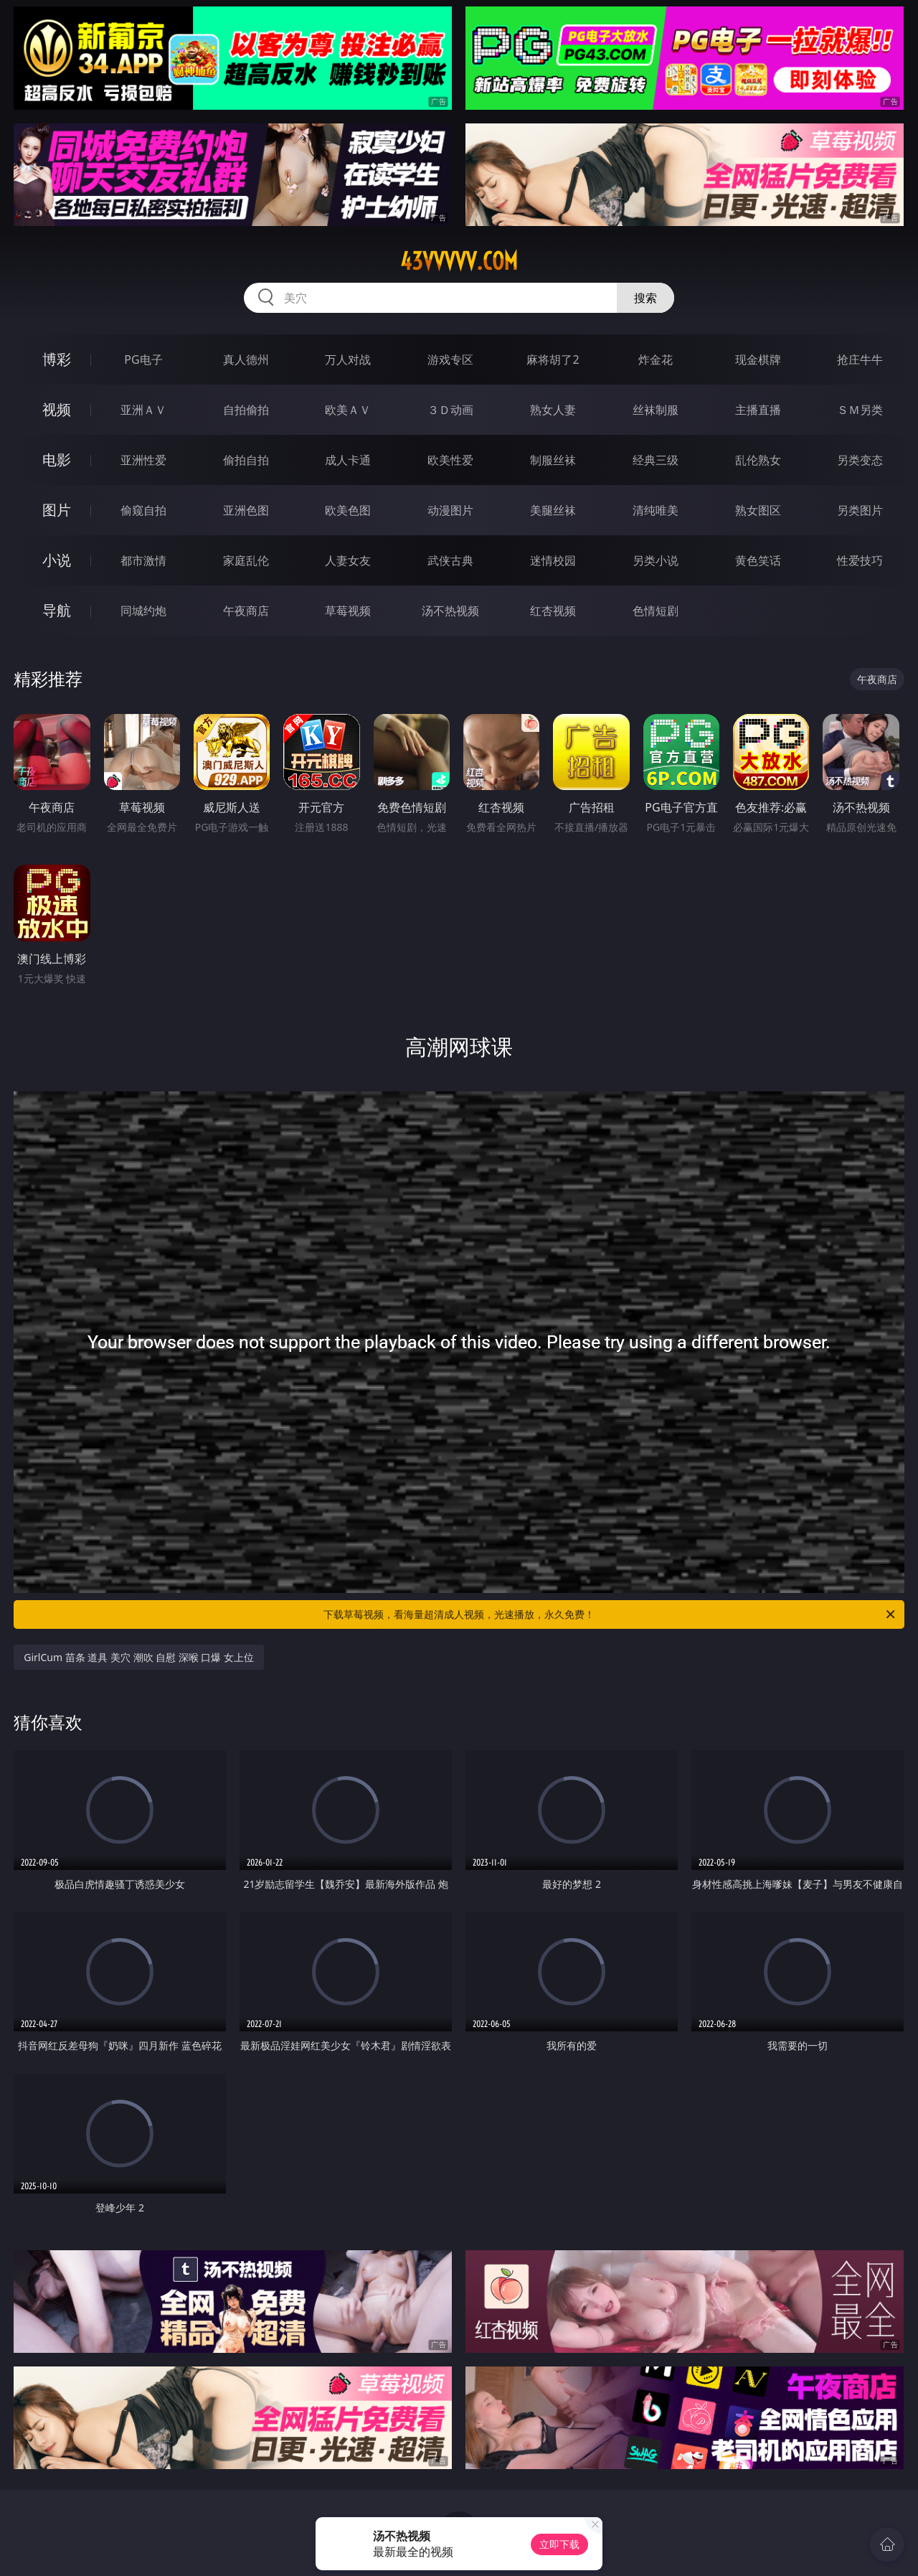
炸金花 (655, 359)
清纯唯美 (655, 510)
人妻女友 (348, 560)
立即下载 (559, 2544)
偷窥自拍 (143, 510)
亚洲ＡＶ (143, 410)
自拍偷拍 (246, 410)
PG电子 (143, 359)
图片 (56, 510)
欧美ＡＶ (348, 410)
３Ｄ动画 (450, 410)
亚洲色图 (246, 510)
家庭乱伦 (246, 560)
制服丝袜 (553, 460)
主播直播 (758, 410)
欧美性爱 (450, 460)
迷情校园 (553, 560)
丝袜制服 (655, 410)
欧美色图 (348, 510)
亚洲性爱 (143, 460)
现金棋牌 (758, 359)
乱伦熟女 (758, 460)
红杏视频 (553, 611)
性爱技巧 (860, 560)
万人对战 (348, 359)
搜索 (645, 298)
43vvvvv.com (459, 261)
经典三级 (655, 460)
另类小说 (655, 560)
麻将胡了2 (552, 359)
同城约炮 (143, 611)
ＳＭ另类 (860, 410)
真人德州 (246, 359)
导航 (56, 610)
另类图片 (860, 510)
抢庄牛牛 (860, 359)
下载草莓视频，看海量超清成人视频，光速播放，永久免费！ (610, 1614)
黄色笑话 (758, 560)
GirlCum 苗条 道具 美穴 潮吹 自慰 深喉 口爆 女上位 (139, 1657)
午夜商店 (246, 611)
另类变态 (860, 460)
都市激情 (143, 560)
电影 (56, 459)
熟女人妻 (553, 410)
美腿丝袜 (553, 510)
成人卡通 (348, 460)
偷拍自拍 (246, 460)
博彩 (56, 359)
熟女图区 (758, 510)
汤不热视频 (450, 611)
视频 (56, 409)
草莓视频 (348, 611)
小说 (56, 560)
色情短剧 (655, 611)
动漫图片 (450, 510)
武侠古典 (450, 560)
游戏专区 (450, 359)
